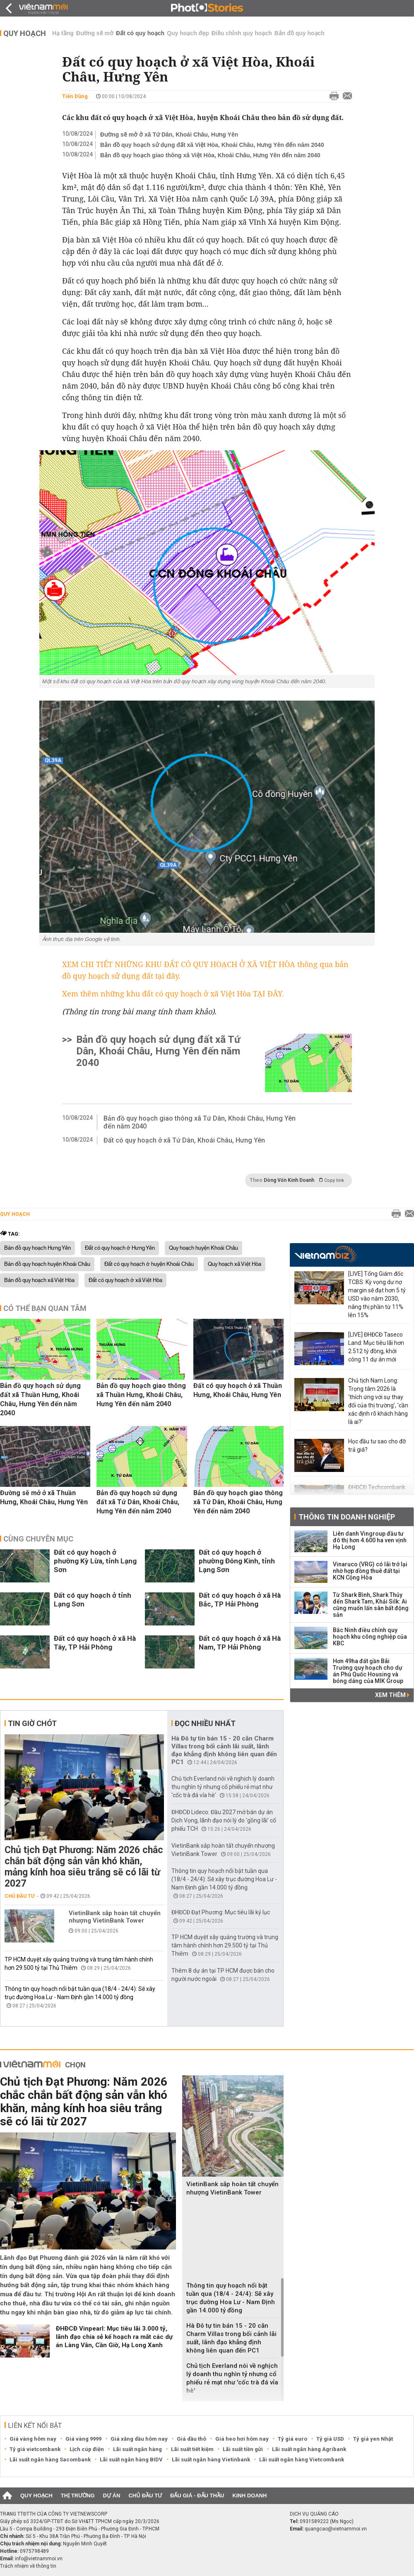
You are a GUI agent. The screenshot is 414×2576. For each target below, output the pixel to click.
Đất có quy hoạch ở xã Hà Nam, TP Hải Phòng (240, 1642)
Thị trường (78, 2495)
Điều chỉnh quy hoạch (242, 33)
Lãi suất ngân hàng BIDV (131, 2459)
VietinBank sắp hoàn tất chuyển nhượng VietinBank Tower (115, 1916)
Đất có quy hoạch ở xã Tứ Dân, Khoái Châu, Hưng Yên (184, 1140)
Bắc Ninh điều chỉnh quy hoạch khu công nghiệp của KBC (370, 1637)
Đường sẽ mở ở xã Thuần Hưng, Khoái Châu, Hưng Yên (44, 1497)
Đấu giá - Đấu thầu (197, 2495)
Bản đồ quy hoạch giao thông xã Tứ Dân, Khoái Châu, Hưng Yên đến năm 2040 (200, 1122)
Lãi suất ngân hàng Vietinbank (211, 2459)
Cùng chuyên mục (38, 1538)
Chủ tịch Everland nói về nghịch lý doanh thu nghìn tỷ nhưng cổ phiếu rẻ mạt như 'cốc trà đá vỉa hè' (222, 1786)
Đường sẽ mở (94, 33)
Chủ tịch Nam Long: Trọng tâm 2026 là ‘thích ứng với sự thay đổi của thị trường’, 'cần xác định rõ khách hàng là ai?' (378, 1401)
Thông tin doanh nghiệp (346, 1516)
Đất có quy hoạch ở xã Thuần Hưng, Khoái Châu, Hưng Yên (237, 1390)
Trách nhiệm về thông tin (28, 2566)
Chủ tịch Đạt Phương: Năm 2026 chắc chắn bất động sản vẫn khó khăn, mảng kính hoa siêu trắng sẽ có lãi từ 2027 (84, 1866)
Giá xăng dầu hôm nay (139, 2439)
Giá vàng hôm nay (33, 2439)
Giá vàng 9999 (83, 2439)
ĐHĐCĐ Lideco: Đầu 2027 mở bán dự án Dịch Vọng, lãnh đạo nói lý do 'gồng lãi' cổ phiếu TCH (223, 1820)
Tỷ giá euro (292, 2439)
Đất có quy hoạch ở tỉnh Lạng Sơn (92, 1599)
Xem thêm (392, 1695)
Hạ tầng (63, 33)
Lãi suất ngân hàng (137, 2449)
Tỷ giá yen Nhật (373, 2439)
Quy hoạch (24, 33)
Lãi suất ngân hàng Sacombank (50, 2459)
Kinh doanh (249, 2495)
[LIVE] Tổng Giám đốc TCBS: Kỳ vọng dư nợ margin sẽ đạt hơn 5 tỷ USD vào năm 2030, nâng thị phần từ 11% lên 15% (377, 1294)
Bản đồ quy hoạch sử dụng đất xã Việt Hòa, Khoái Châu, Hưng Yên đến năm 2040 (212, 145)
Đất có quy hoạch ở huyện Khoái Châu (149, 1264)
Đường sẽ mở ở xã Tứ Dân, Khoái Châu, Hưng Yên (169, 134)
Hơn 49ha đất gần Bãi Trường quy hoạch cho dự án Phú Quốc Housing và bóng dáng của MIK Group (368, 1671)
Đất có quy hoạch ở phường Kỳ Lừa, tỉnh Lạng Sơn (95, 1561)
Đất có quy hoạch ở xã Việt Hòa (125, 1280)
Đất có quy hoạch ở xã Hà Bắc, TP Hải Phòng (240, 1599)
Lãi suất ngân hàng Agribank (309, 2449)
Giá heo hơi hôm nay (242, 2439)
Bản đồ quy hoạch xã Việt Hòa (39, 1280)
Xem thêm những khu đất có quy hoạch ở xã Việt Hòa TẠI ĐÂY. (173, 994)
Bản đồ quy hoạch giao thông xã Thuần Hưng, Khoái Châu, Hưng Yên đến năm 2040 (141, 1395)
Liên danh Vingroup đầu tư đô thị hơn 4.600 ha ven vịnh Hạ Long (370, 1540)
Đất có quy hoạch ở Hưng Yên (120, 1248)
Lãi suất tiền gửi (243, 2449)
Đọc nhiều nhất (205, 1723)
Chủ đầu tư (20, 1896)
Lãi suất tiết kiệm (192, 2449)
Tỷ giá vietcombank (35, 2449)
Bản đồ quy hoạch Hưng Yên (37, 1248)
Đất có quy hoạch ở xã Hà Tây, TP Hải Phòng (95, 1642)
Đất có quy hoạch (140, 33)
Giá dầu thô (191, 2439)
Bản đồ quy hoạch (299, 33)
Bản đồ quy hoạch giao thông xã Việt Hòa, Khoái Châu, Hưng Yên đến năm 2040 (210, 155)
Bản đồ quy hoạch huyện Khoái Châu (47, 1264)
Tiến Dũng (75, 96)
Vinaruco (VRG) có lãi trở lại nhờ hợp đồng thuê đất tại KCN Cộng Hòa (370, 1571)
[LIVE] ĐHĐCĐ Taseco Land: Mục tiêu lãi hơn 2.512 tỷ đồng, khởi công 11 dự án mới (376, 1347)
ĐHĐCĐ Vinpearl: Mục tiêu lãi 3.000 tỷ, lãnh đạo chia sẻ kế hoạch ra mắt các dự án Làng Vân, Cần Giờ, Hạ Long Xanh (114, 2337)
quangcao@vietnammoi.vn (336, 2529)
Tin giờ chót (32, 1723)
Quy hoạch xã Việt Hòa (234, 1264)
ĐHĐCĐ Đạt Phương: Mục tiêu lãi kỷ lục (220, 1912)
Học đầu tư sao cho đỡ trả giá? (377, 1445)
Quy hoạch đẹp (188, 33)
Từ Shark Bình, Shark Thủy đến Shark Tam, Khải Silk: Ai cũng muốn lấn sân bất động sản (371, 1605)
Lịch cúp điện (87, 2449)
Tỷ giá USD (330, 2439)
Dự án (111, 2495)
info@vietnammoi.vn (39, 2559)
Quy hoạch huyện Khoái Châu (203, 1248)
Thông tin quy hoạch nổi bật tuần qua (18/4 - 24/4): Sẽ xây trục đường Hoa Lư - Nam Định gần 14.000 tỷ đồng (224, 1879)
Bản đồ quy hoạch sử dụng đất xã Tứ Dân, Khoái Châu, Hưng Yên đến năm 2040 (158, 1051)
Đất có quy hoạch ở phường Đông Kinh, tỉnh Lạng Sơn (237, 1561)
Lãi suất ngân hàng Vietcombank (301, 2459)
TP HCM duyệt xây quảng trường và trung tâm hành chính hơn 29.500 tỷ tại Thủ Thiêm (224, 1945)
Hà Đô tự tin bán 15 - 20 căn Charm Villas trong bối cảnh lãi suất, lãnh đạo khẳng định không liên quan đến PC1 (224, 1750)
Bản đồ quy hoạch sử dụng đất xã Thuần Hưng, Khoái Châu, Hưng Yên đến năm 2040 (40, 1399)
